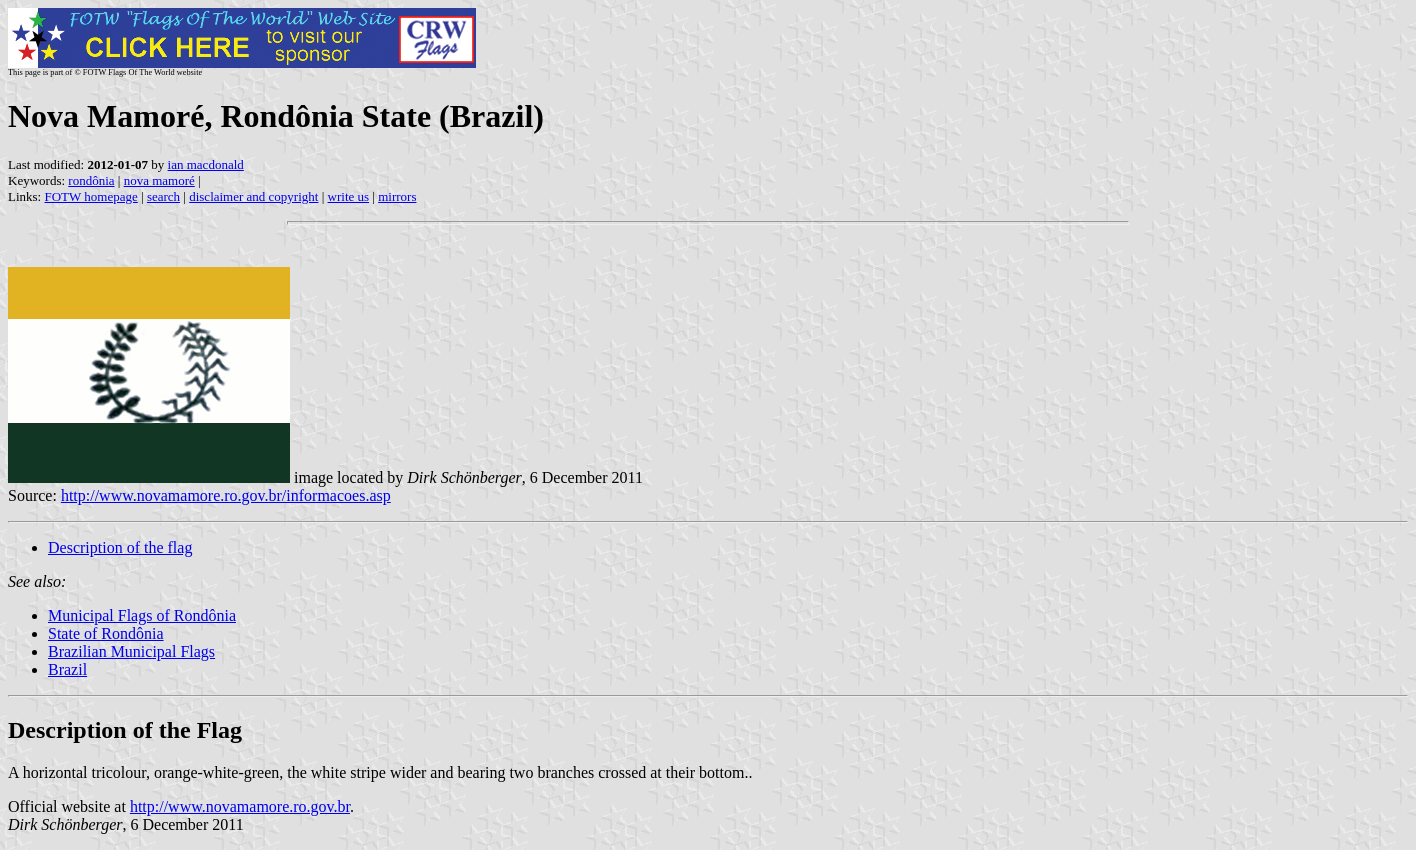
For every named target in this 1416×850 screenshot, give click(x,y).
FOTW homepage (90, 196)
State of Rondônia (106, 633)
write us (349, 196)
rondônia (91, 180)
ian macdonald (206, 164)
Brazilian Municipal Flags (131, 651)
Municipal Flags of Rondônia (142, 615)
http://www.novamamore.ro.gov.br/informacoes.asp (226, 495)
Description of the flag (120, 547)
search (163, 196)
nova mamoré (159, 180)
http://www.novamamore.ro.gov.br (240, 806)
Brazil (67, 669)
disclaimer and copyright (253, 196)
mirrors (397, 196)
